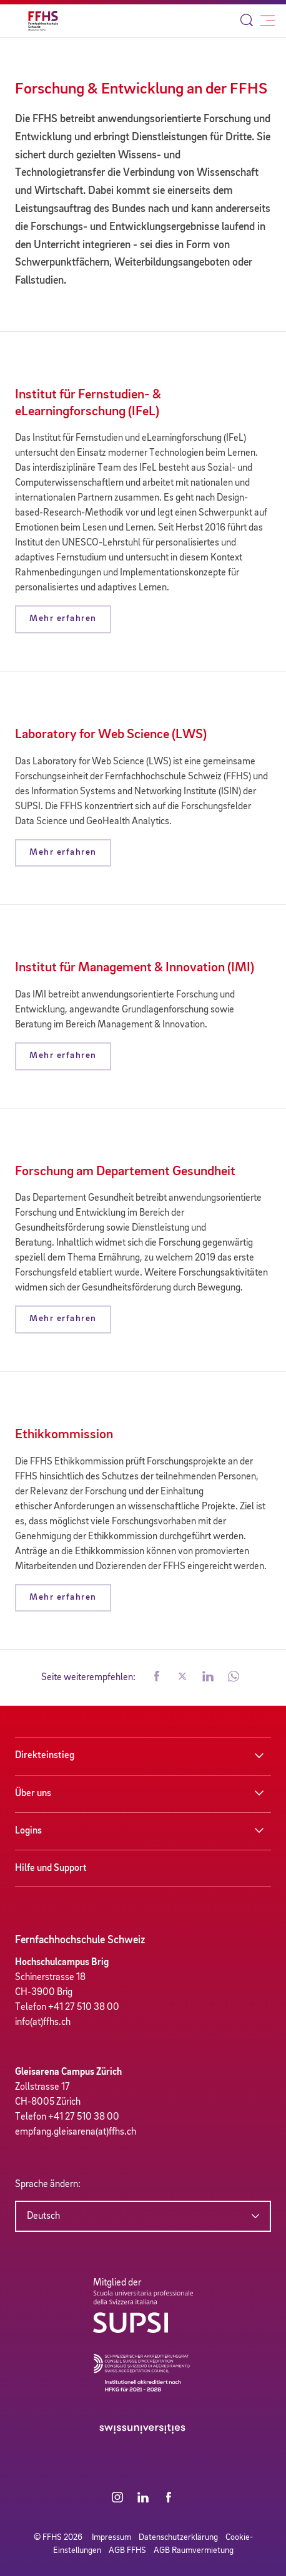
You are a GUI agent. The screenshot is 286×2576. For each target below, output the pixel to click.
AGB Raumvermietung (194, 2550)
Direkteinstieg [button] (44, 1756)
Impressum (111, 2537)
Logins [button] (28, 1831)
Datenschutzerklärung (178, 2537)
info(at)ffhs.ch (43, 2022)
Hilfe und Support (51, 1868)
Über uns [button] (33, 1794)
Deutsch (43, 2216)
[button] (156, 1677)
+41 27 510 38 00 (83, 2007)
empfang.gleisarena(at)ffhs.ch (75, 2132)
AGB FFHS (127, 2550)
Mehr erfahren (63, 618)
